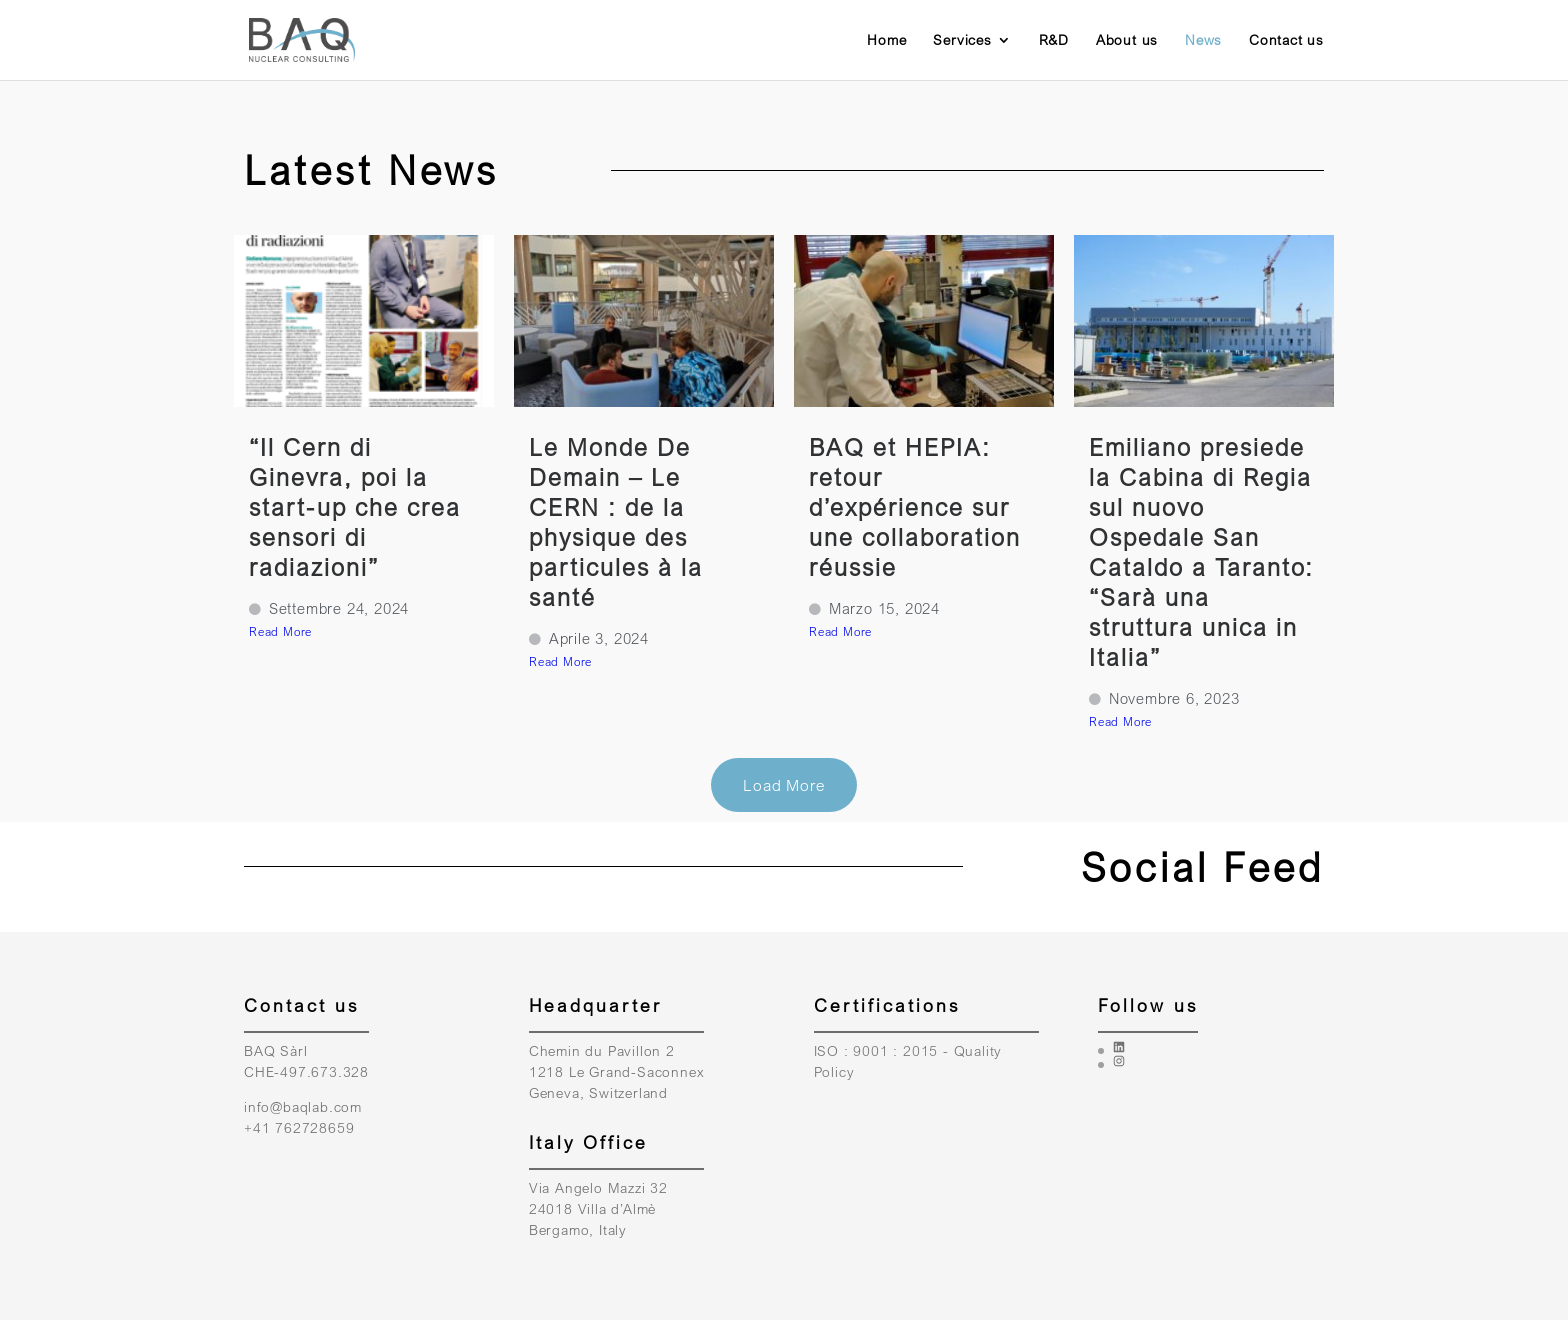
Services (962, 40)
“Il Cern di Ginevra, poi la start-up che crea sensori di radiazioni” (355, 506)
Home (886, 40)
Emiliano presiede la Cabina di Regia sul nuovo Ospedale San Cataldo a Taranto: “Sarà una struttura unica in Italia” (1201, 551)
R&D (1054, 40)
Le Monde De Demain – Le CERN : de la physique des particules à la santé (616, 521)
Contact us (1286, 40)
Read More (280, 631)
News (1203, 40)
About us (1127, 40)
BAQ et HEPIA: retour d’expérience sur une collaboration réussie (915, 506)
